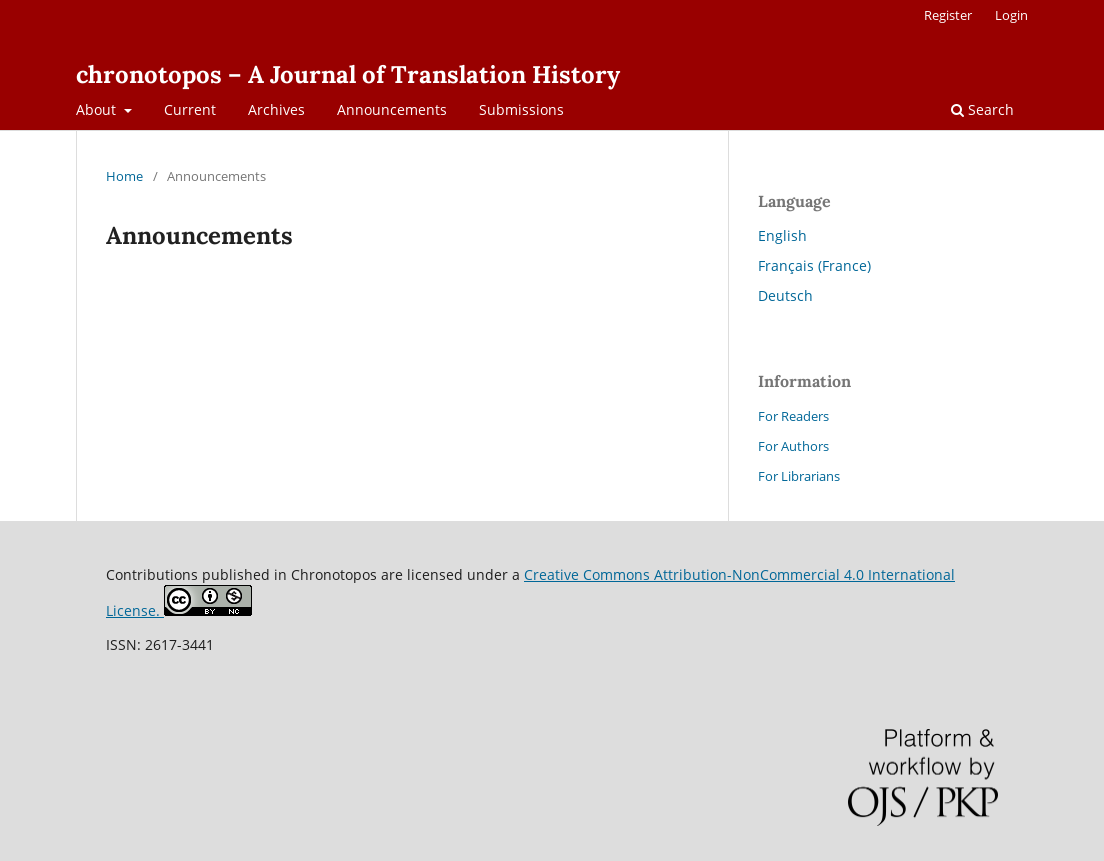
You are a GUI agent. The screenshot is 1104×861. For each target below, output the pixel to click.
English (782, 235)
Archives (276, 109)
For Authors (793, 446)
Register (948, 15)
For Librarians (799, 476)
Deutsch (785, 295)
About (98, 109)
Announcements (392, 109)
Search (982, 109)
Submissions (521, 109)
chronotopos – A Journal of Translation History (348, 74)
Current (190, 109)
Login (1011, 15)
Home (124, 176)
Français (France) (814, 265)
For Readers (793, 416)
